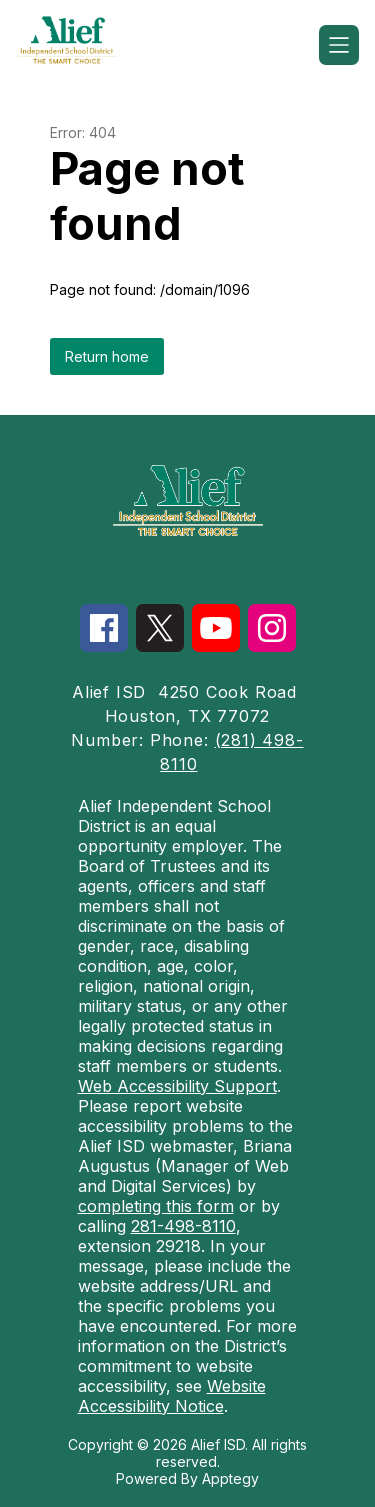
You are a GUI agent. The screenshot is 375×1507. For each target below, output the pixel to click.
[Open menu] (339, 45)
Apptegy (230, 1478)
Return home (107, 356)
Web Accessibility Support (177, 1086)
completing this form (156, 1206)
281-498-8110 (183, 1226)
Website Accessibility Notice (172, 1396)
